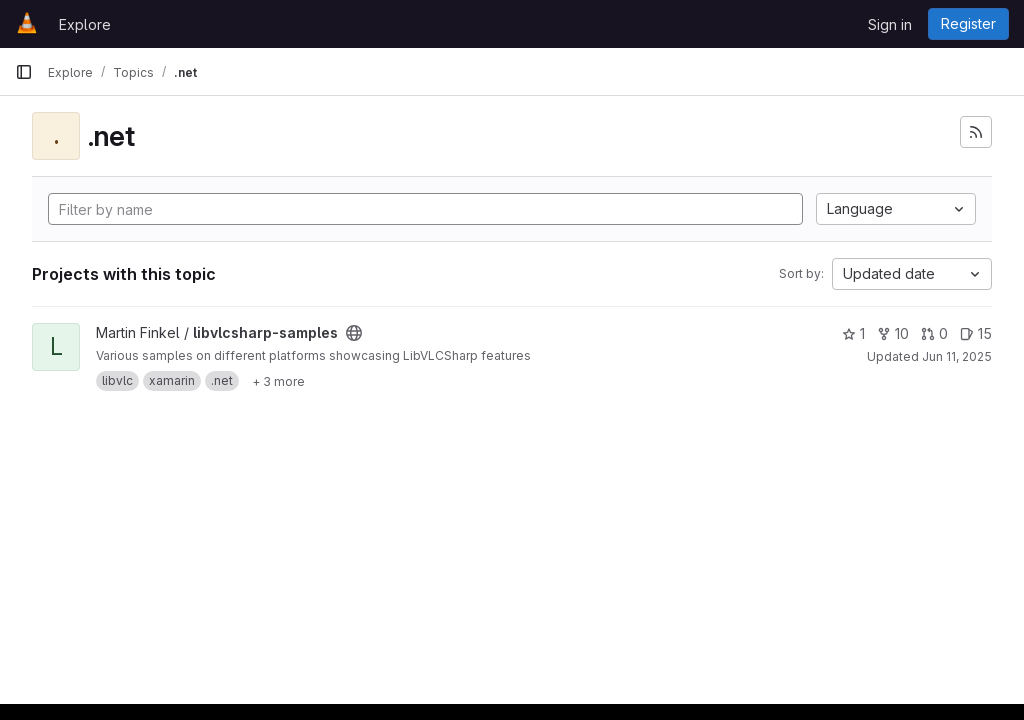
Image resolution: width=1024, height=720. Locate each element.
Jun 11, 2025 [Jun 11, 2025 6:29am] (957, 356)
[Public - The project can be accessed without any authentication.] (354, 333)
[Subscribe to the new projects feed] (976, 132)
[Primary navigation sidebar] (24, 72)
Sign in (890, 24)
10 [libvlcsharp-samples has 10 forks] (893, 333)
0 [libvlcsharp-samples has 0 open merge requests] (934, 333)
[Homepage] (27, 24)
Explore (85, 24)
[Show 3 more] (278, 381)
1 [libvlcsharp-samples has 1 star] (853, 333)
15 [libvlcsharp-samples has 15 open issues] (976, 333)
